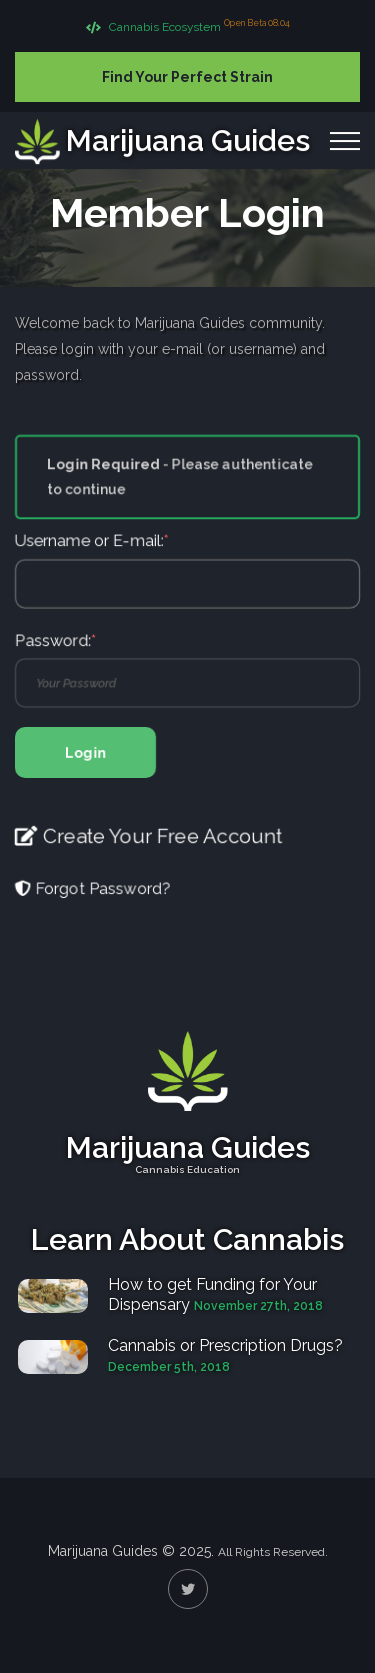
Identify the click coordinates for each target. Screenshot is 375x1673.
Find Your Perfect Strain (187, 77)
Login (85, 762)
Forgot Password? (93, 901)
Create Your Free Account (148, 848)
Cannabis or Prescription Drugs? (225, 1345)
